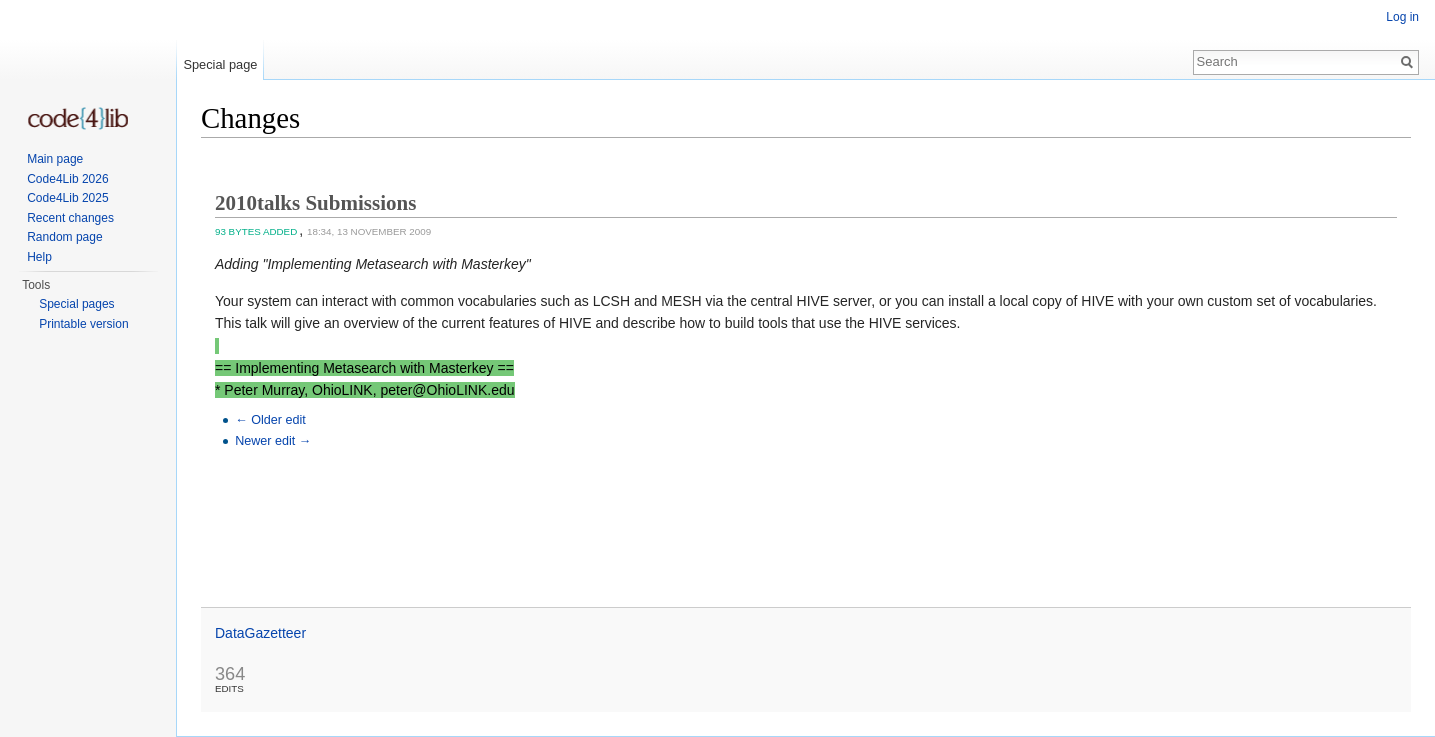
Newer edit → (273, 441)
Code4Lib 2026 (67, 179)
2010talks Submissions (315, 203)
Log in (1402, 17)
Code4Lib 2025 (67, 198)
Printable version (83, 324)
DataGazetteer (260, 633)
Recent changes (70, 218)
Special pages (76, 304)
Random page (64, 237)
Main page (55, 159)
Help (39, 257)
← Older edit (270, 420)
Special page (220, 64)
